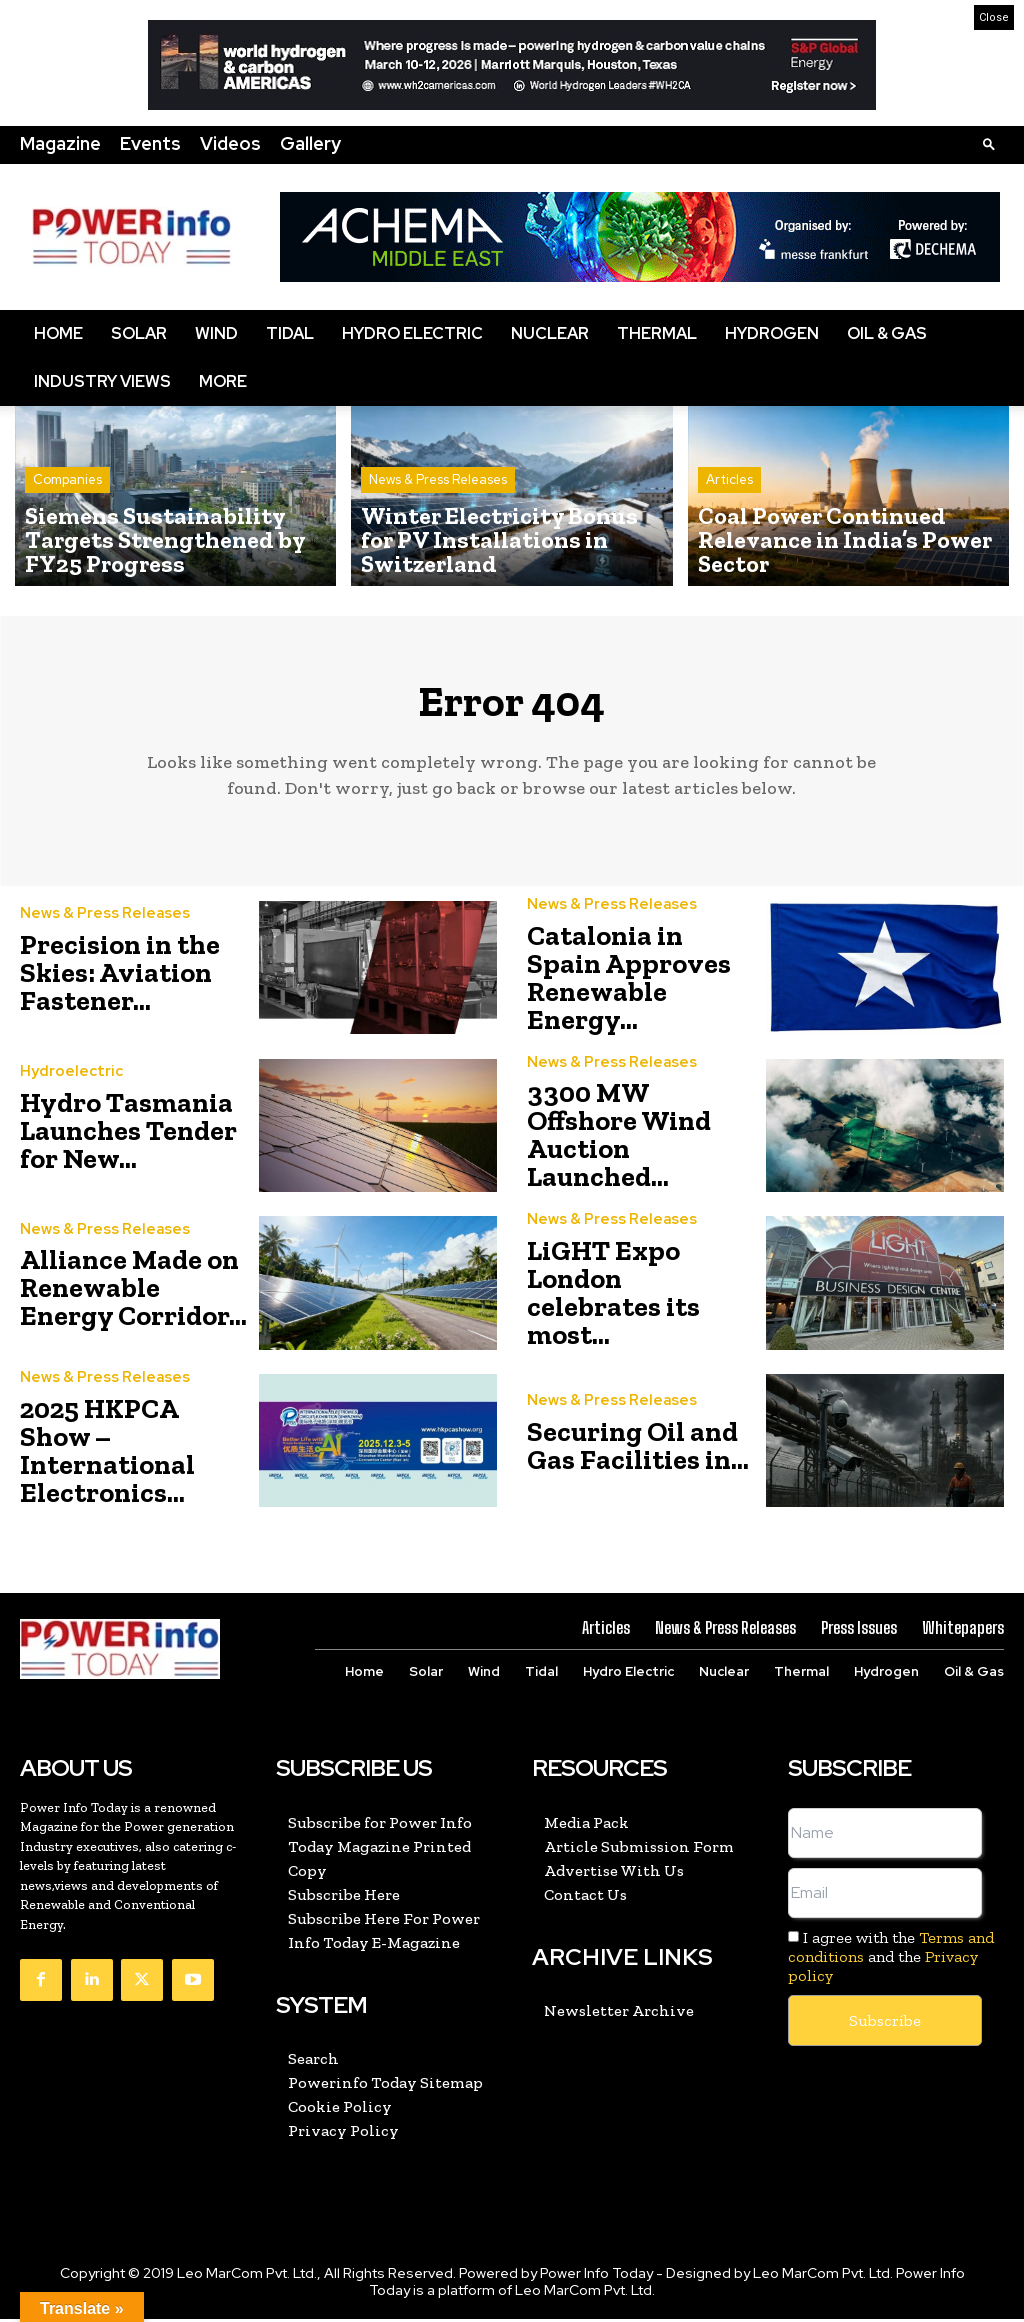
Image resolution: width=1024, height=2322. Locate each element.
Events (150, 143)
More (223, 381)
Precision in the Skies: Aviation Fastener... (120, 980)
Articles (729, 515)
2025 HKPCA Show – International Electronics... (107, 1455)
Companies (67, 515)
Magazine (60, 143)
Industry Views (102, 381)
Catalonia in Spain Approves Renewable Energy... (629, 984)
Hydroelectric (67, 1079)
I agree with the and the (891, 1960)
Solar (139, 333)
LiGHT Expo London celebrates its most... (613, 1298)
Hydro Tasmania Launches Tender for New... (128, 1137)
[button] (989, 143)
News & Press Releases (438, 515)
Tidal (290, 333)
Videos (230, 143)
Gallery (310, 143)
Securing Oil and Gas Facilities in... (638, 1451)
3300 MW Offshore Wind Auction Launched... (619, 1141)
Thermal (657, 333)
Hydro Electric (412, 333)
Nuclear (550, 333)
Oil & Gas (887, 333)
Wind (216, 333)
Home (58, 333)
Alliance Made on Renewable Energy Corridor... (133, 1294)
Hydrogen (772, 333)
